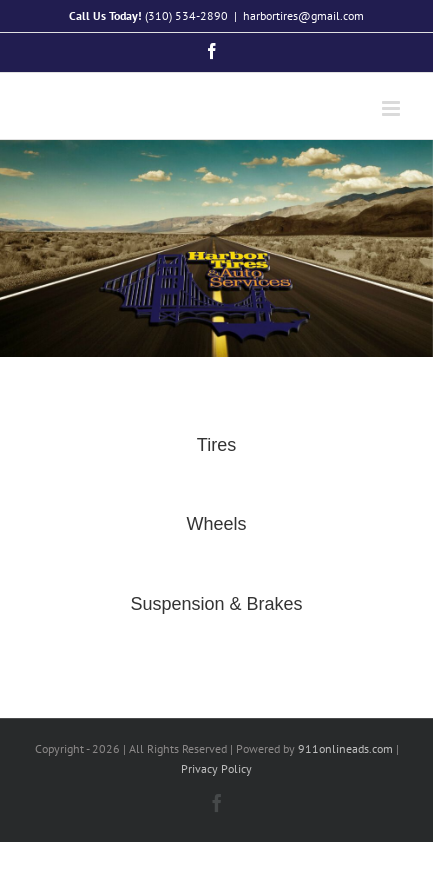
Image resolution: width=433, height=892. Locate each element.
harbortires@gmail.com (303, 15)
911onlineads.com (345, 748)
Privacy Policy (216, 768)
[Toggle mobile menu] (392, 108)
